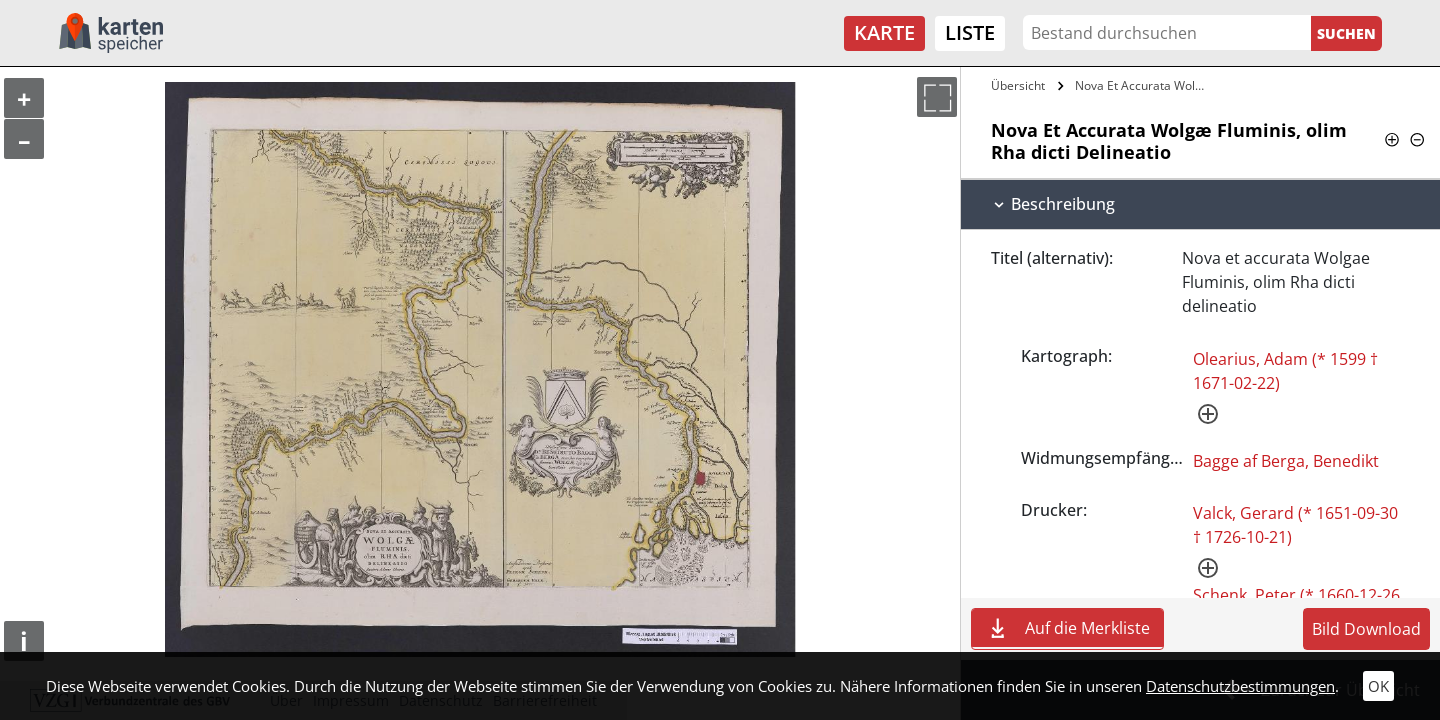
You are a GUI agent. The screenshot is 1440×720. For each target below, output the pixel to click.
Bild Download (1366, 629)
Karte (884, 32)
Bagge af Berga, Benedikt (1286, 461)
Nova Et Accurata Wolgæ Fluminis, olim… (1143, 85)
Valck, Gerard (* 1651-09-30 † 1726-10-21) (1295, 525)
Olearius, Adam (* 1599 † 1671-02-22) (1285, 371)
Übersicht (1018, 85)
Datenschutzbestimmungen (1240, 686)
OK (1378, 686)
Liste (970, 32)
